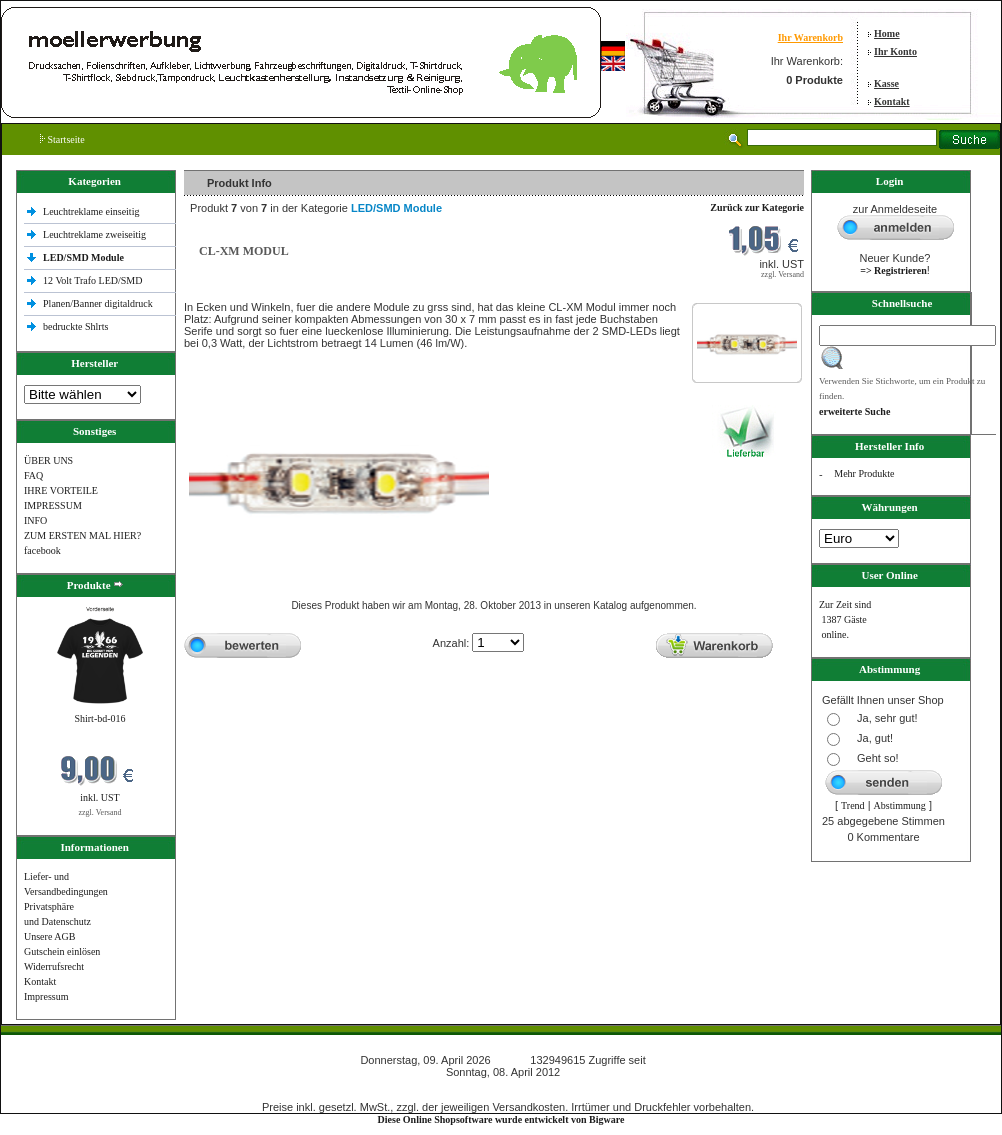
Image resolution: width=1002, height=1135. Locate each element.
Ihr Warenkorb (810, 37)
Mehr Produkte (864, 473)
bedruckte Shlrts (75, 326)
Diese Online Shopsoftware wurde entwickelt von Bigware (501, 1119)
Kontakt (892, 101)
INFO (35, 520)
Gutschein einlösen (62, 951)
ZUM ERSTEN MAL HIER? (82, 535)
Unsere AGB (49, 936)
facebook (42, 550)
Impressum (46, 996)
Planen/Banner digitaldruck (98, 303)
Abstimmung (900, 805)
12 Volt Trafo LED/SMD (92, 280)
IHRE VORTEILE (61, 490)
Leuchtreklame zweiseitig (96, 234)
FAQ (33, 475)
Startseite (62, 139)
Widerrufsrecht (54, 966)
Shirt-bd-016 (99, 718)
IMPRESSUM (53, 505)
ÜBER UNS (48, 460)
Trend (853, 805)
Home (887, 33)
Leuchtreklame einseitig (92, 211)
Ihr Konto (895, 51)
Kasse (886, 83)
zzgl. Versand (100, 812)
